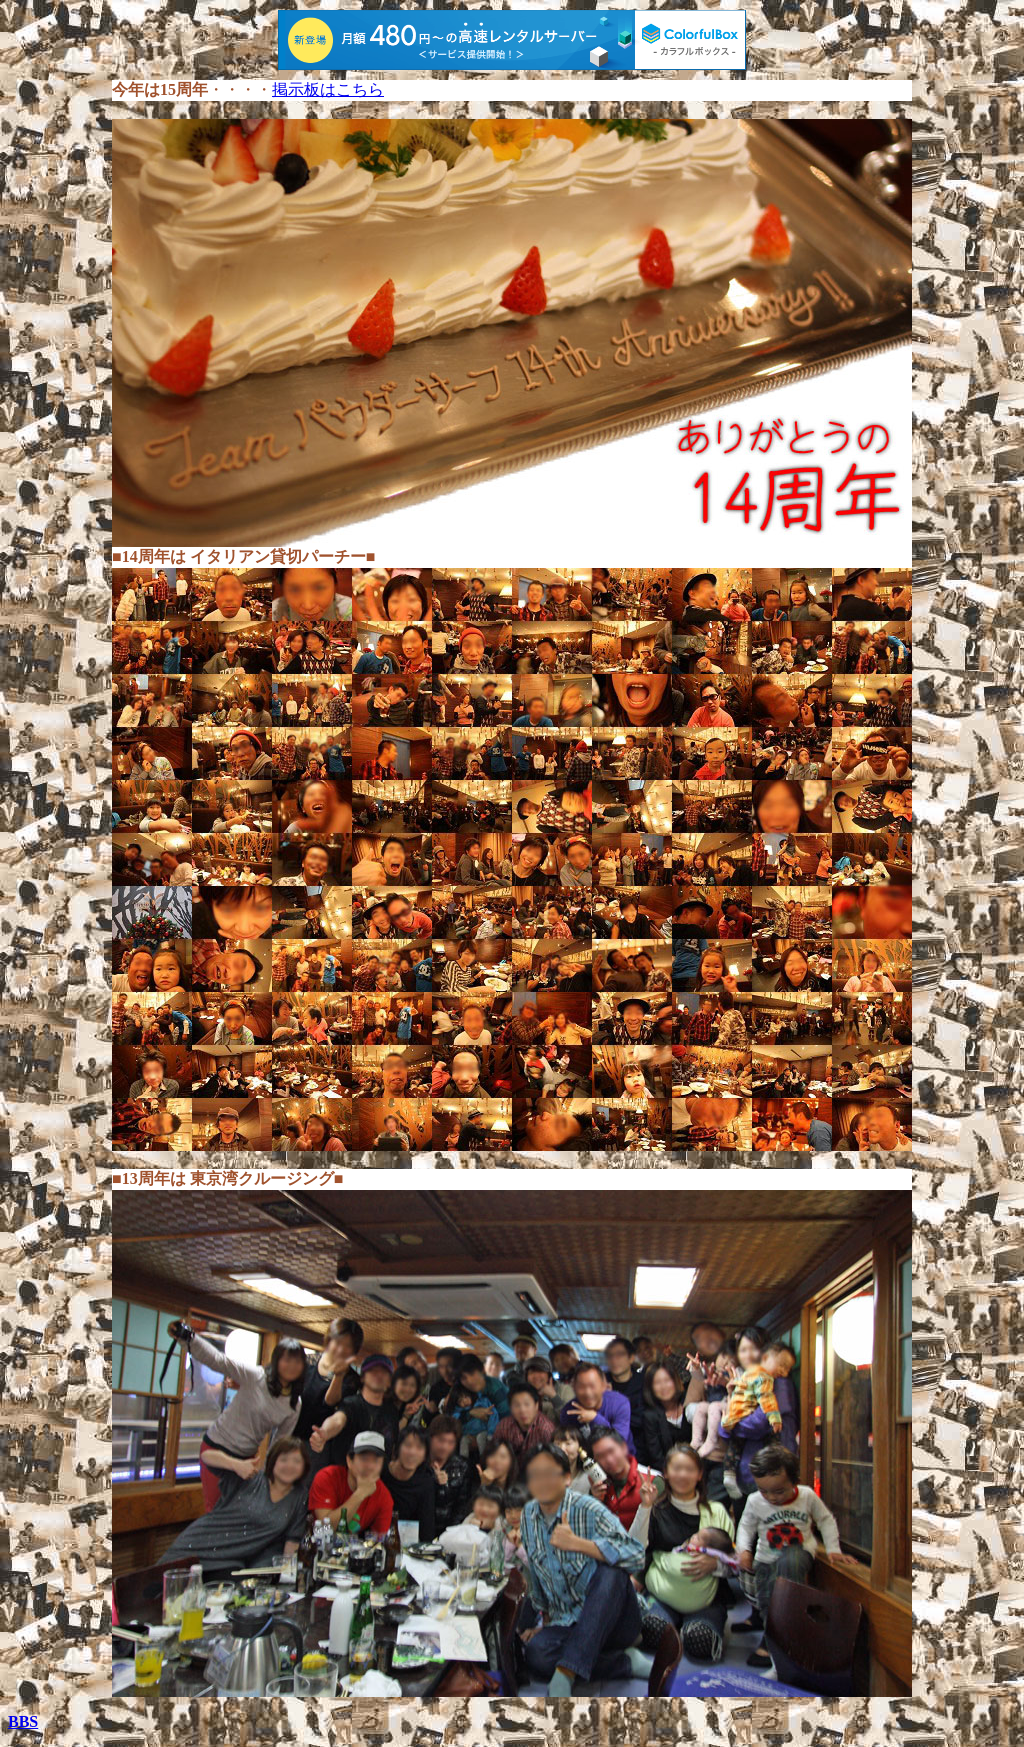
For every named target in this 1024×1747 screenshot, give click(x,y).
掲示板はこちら (328, 89)
